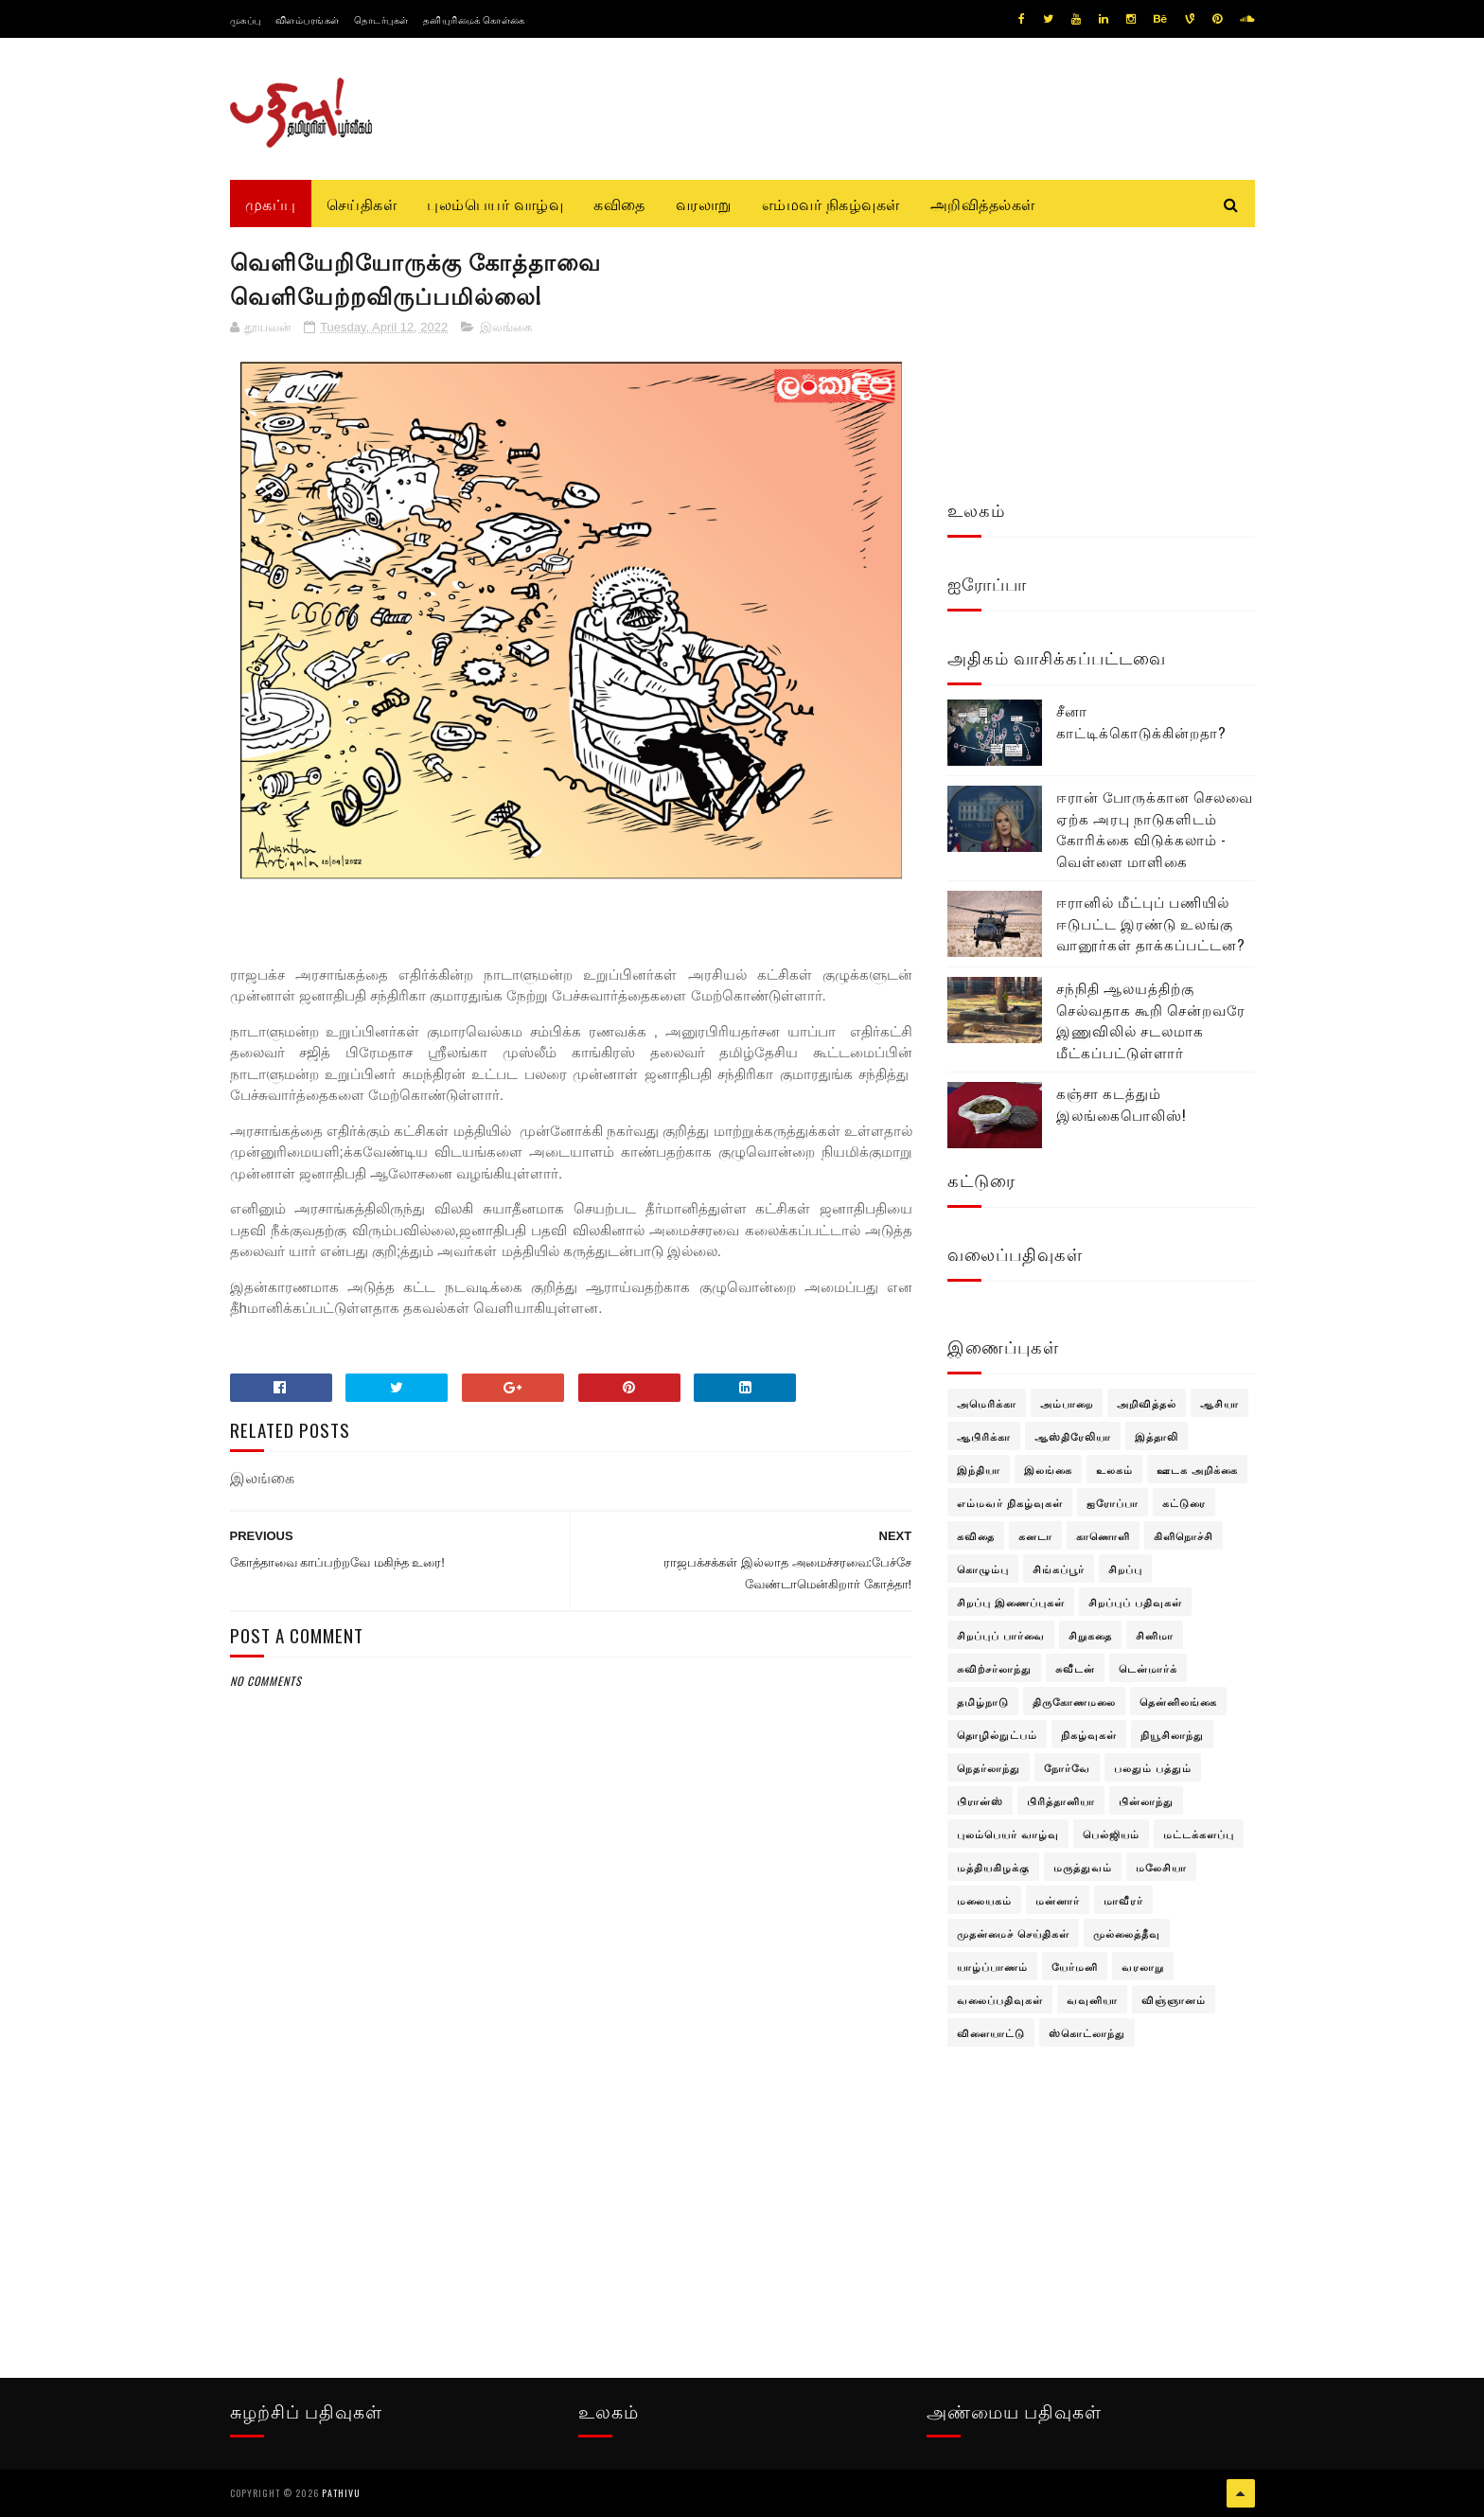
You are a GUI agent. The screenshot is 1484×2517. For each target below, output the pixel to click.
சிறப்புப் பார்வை (1001, 1634)
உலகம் (1114, 1469)
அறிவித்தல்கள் (982, 203)
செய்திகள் (362, 203)
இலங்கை (506, 327)
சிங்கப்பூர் (1059, 1568)
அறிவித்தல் (1146, 1402)
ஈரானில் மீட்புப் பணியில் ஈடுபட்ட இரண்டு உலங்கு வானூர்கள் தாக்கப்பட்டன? (1151, 922)
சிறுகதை (1090, 1634)
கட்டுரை (1184, 1502)
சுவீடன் (1075, 1667)
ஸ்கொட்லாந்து (1087, 2032)
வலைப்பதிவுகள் (1000, 1999)
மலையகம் (984, 1899)
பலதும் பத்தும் (1153, 1767)
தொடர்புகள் (381, 19)
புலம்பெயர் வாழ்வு (495, 203)
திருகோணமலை (1074, 1701)
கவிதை (619, 203)
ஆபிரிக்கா (984, 1436)
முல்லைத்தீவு (1126, 1933)
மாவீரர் (1123, 1899)
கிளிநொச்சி (1183, 1535)
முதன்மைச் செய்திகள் (1013, 1933)
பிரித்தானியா (1061, 1800)
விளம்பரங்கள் (307, 19)
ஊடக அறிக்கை (1197, 1469)
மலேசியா (1161, 1866)
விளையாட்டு (991, 2032)
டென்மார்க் (1148, 1667)
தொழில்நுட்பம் (997, 1734)
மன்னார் (1057, 1899)
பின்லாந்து (1146, 1800)
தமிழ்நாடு (983, 1701)
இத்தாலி (1156, 1436)
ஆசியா (1219, 1402)
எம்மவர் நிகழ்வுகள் (831, 203)
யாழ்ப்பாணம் (992, 1966)
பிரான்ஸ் (980, 1800)
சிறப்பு (1125, 1568)
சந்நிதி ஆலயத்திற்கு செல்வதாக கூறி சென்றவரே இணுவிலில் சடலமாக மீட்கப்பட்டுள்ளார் (1151, 1019)
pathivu (341, 2493)
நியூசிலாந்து (1172, 1734)
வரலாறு (704, 203)
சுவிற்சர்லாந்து (994, 1667)
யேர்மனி (1074, 1966)
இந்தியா (978, 1469)
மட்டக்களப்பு (1198, 1833)
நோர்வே (1067, 1767)
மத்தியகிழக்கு (993, 1866)
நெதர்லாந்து (988, 1767)
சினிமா (1155, 1634)
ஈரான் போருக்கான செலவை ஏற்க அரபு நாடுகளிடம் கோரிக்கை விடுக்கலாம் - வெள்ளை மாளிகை (1154, 828)
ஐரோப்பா (1112, 1502)
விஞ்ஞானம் (1173, 1999)
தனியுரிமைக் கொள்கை (474, 19)
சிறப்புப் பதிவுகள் (1135, 1601)
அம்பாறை (1066, 1402)
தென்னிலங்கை (1178, 1701)
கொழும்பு (983, 1568)
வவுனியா (1092, 1999)
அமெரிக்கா (986, 1402)
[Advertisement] (571, 2148)
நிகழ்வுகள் (1089, 1734)
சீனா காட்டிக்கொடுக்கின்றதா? (1141, 721)
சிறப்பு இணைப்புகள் (1011, 1601)
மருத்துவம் (1082, 1866)
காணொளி (1103, 1535)
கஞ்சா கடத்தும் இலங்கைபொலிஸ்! (1121, 1103)
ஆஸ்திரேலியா (1072, 1436)
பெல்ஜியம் (1111, 1833)
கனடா (1035, 1535)
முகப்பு (245, 19)
